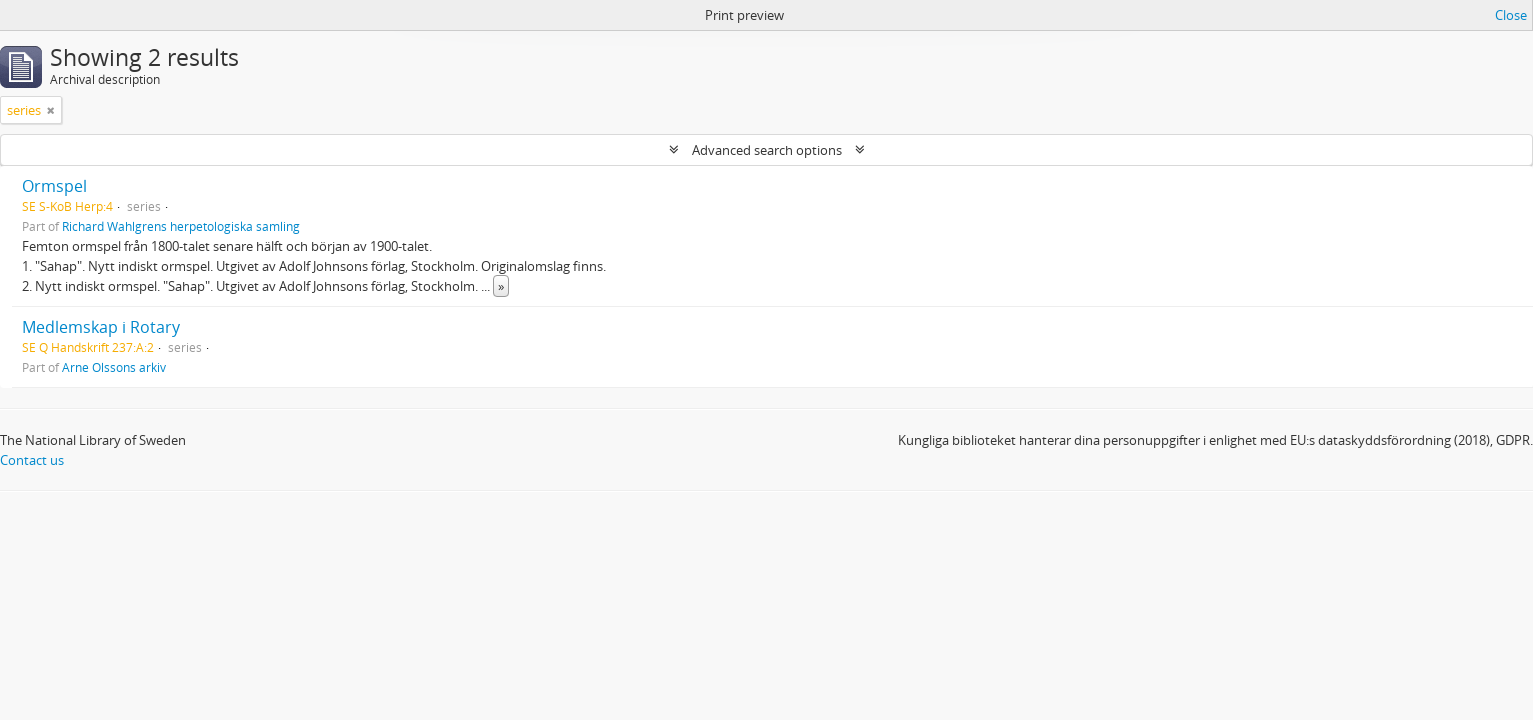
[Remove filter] (51, 110)
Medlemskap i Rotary (101, 327)
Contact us (32, 460)
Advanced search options (767, 150)
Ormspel (54, 186)
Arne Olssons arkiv (114, 367)
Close (1511, 15)
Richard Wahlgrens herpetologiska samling (181, 226)
